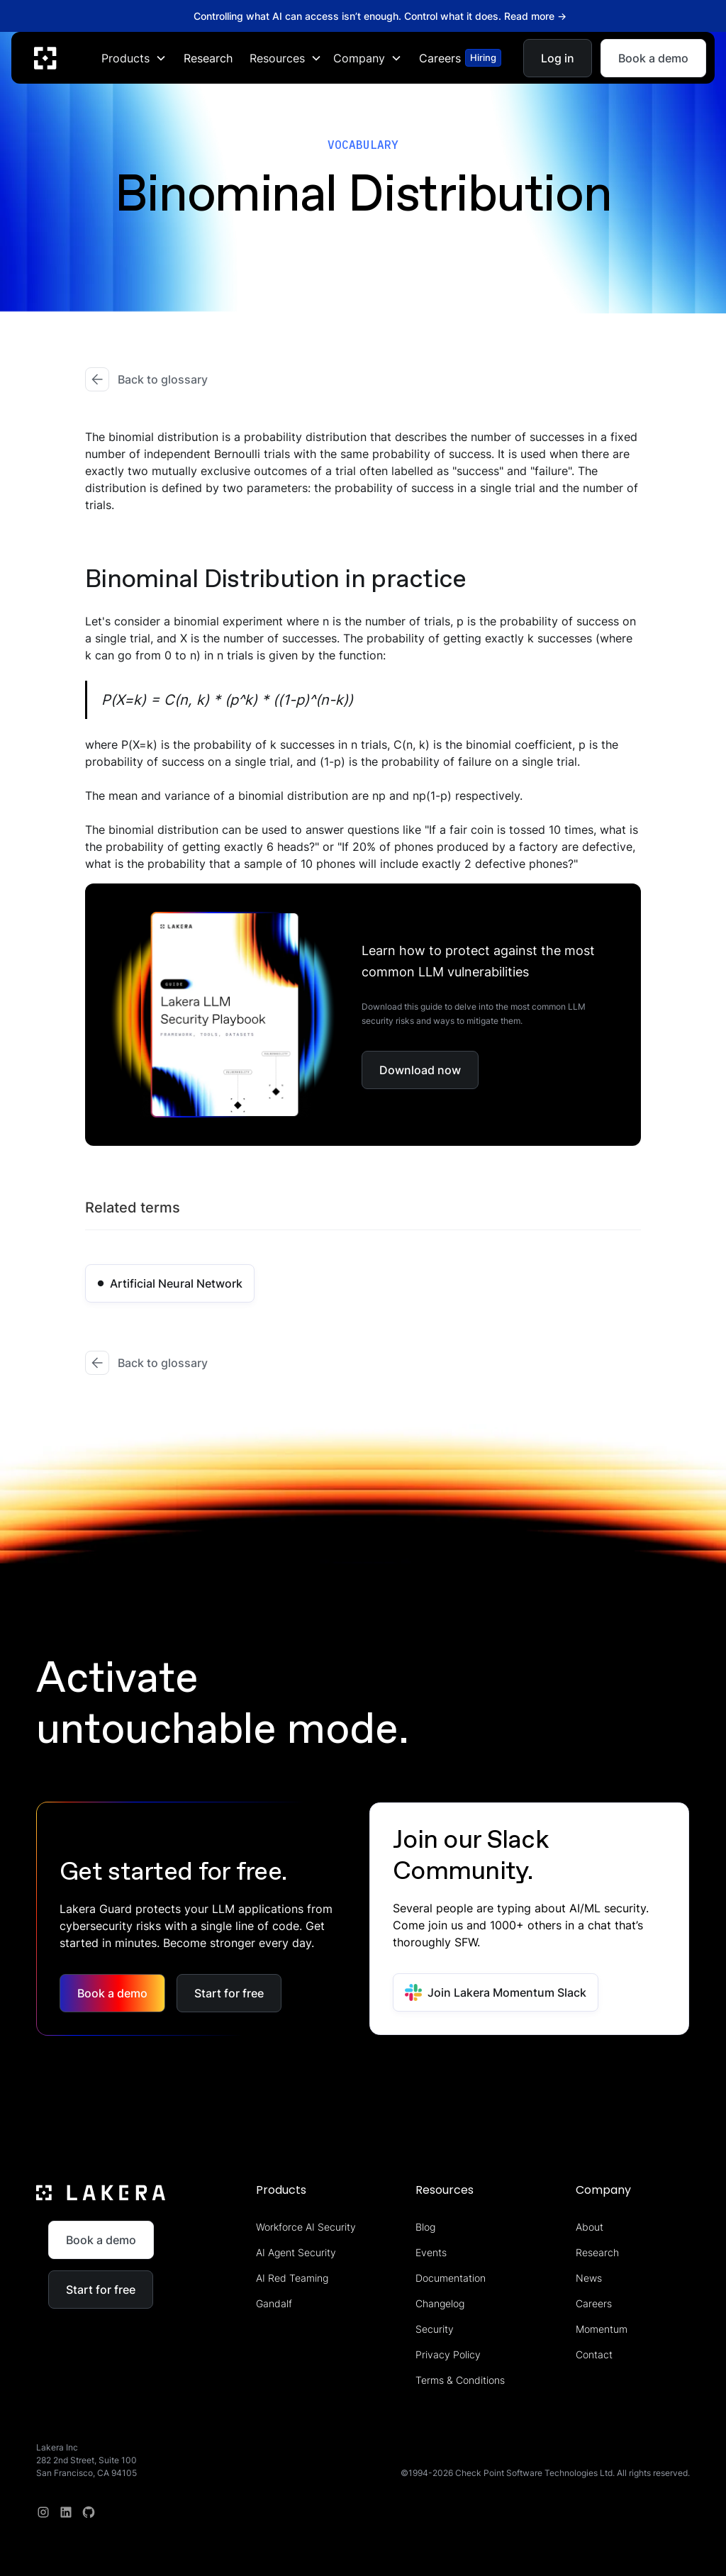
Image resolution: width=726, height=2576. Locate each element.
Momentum (601, 2329)
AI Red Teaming (292, 2278)
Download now (420, 1070)
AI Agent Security (296, 2252)
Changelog (439, 2303)
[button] (134, 57)
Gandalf (274, 2303)
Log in (557, 57)
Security (434, 2329)
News (589, 2278)
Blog (425, 2227)
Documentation (450, 2278)
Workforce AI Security (306, 2227)
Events (431, 2252)
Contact (594, 2354)
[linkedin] (66, 2512)
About (589, 2227)
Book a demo (653, 57)
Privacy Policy (448, 2354)
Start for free (229, 1993)
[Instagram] (43, 2512)
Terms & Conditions (460, 2380)
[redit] (89, 2512)
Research (208, 57)
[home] (45, 57)
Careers (594, 2303)
